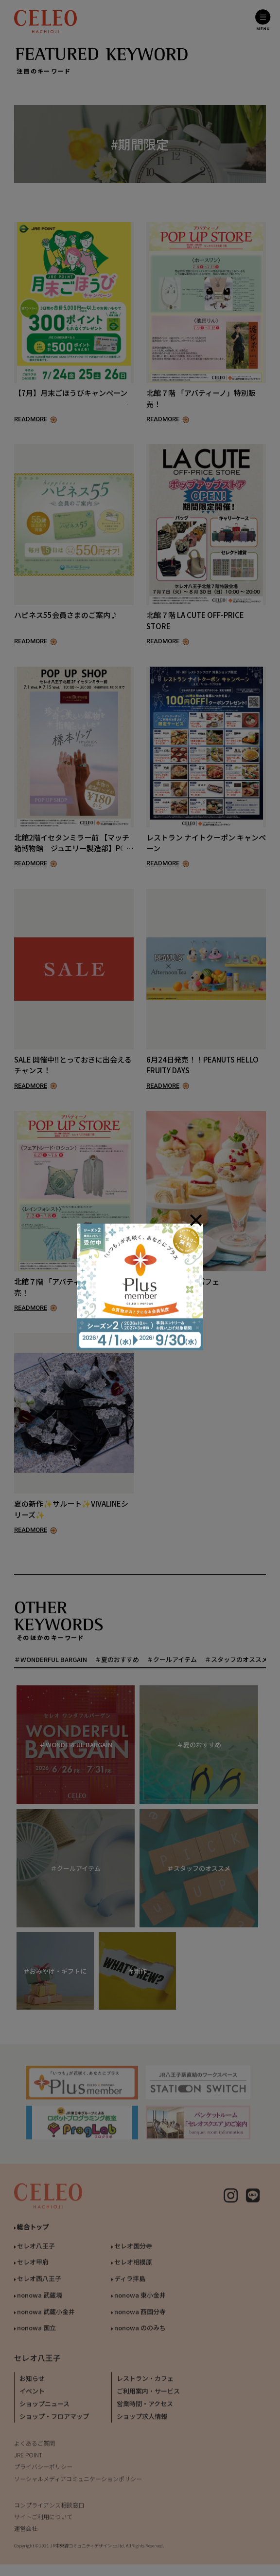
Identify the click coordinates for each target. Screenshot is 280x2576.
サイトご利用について (43, 2524)
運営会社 (25, 2536)
